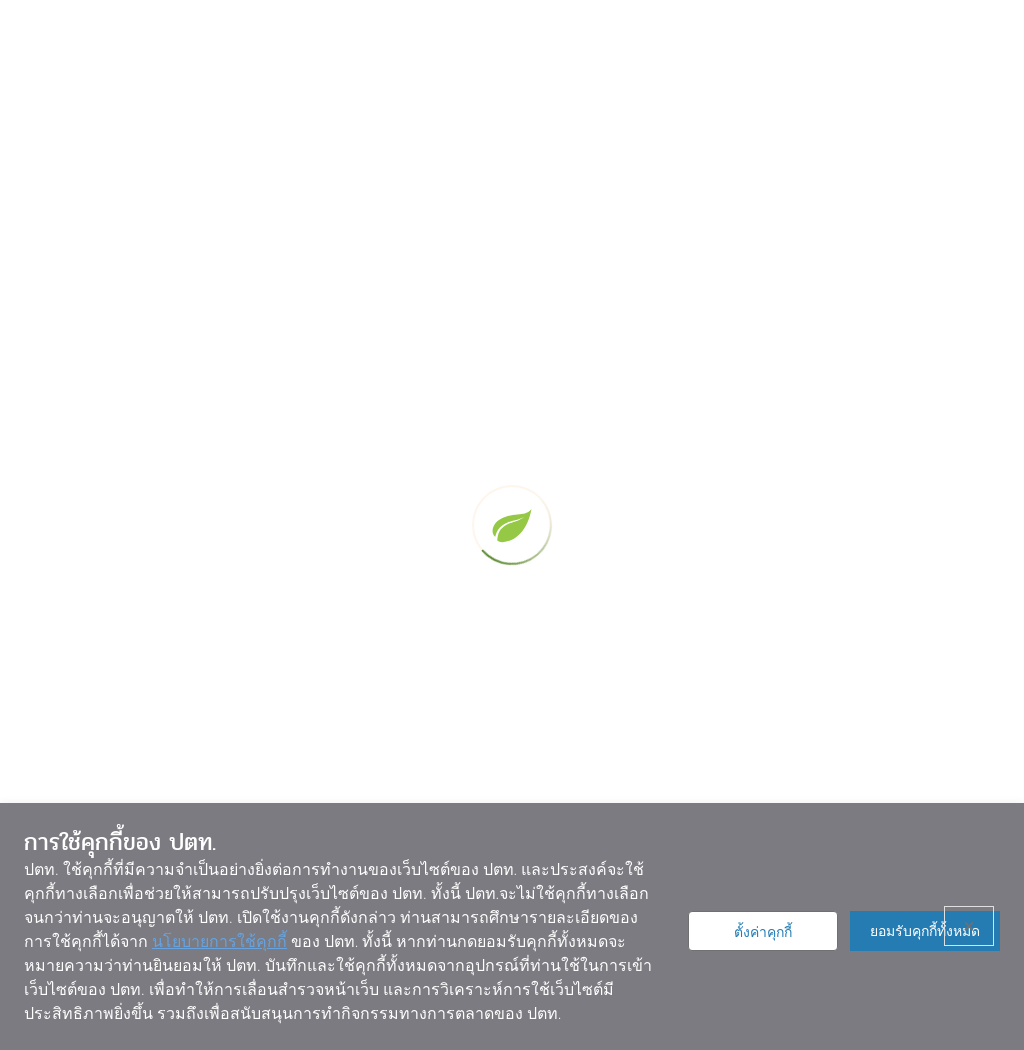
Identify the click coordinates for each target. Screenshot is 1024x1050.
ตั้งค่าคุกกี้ (763, 932)
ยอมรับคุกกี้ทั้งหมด (925, 931)
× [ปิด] (969, 926)
